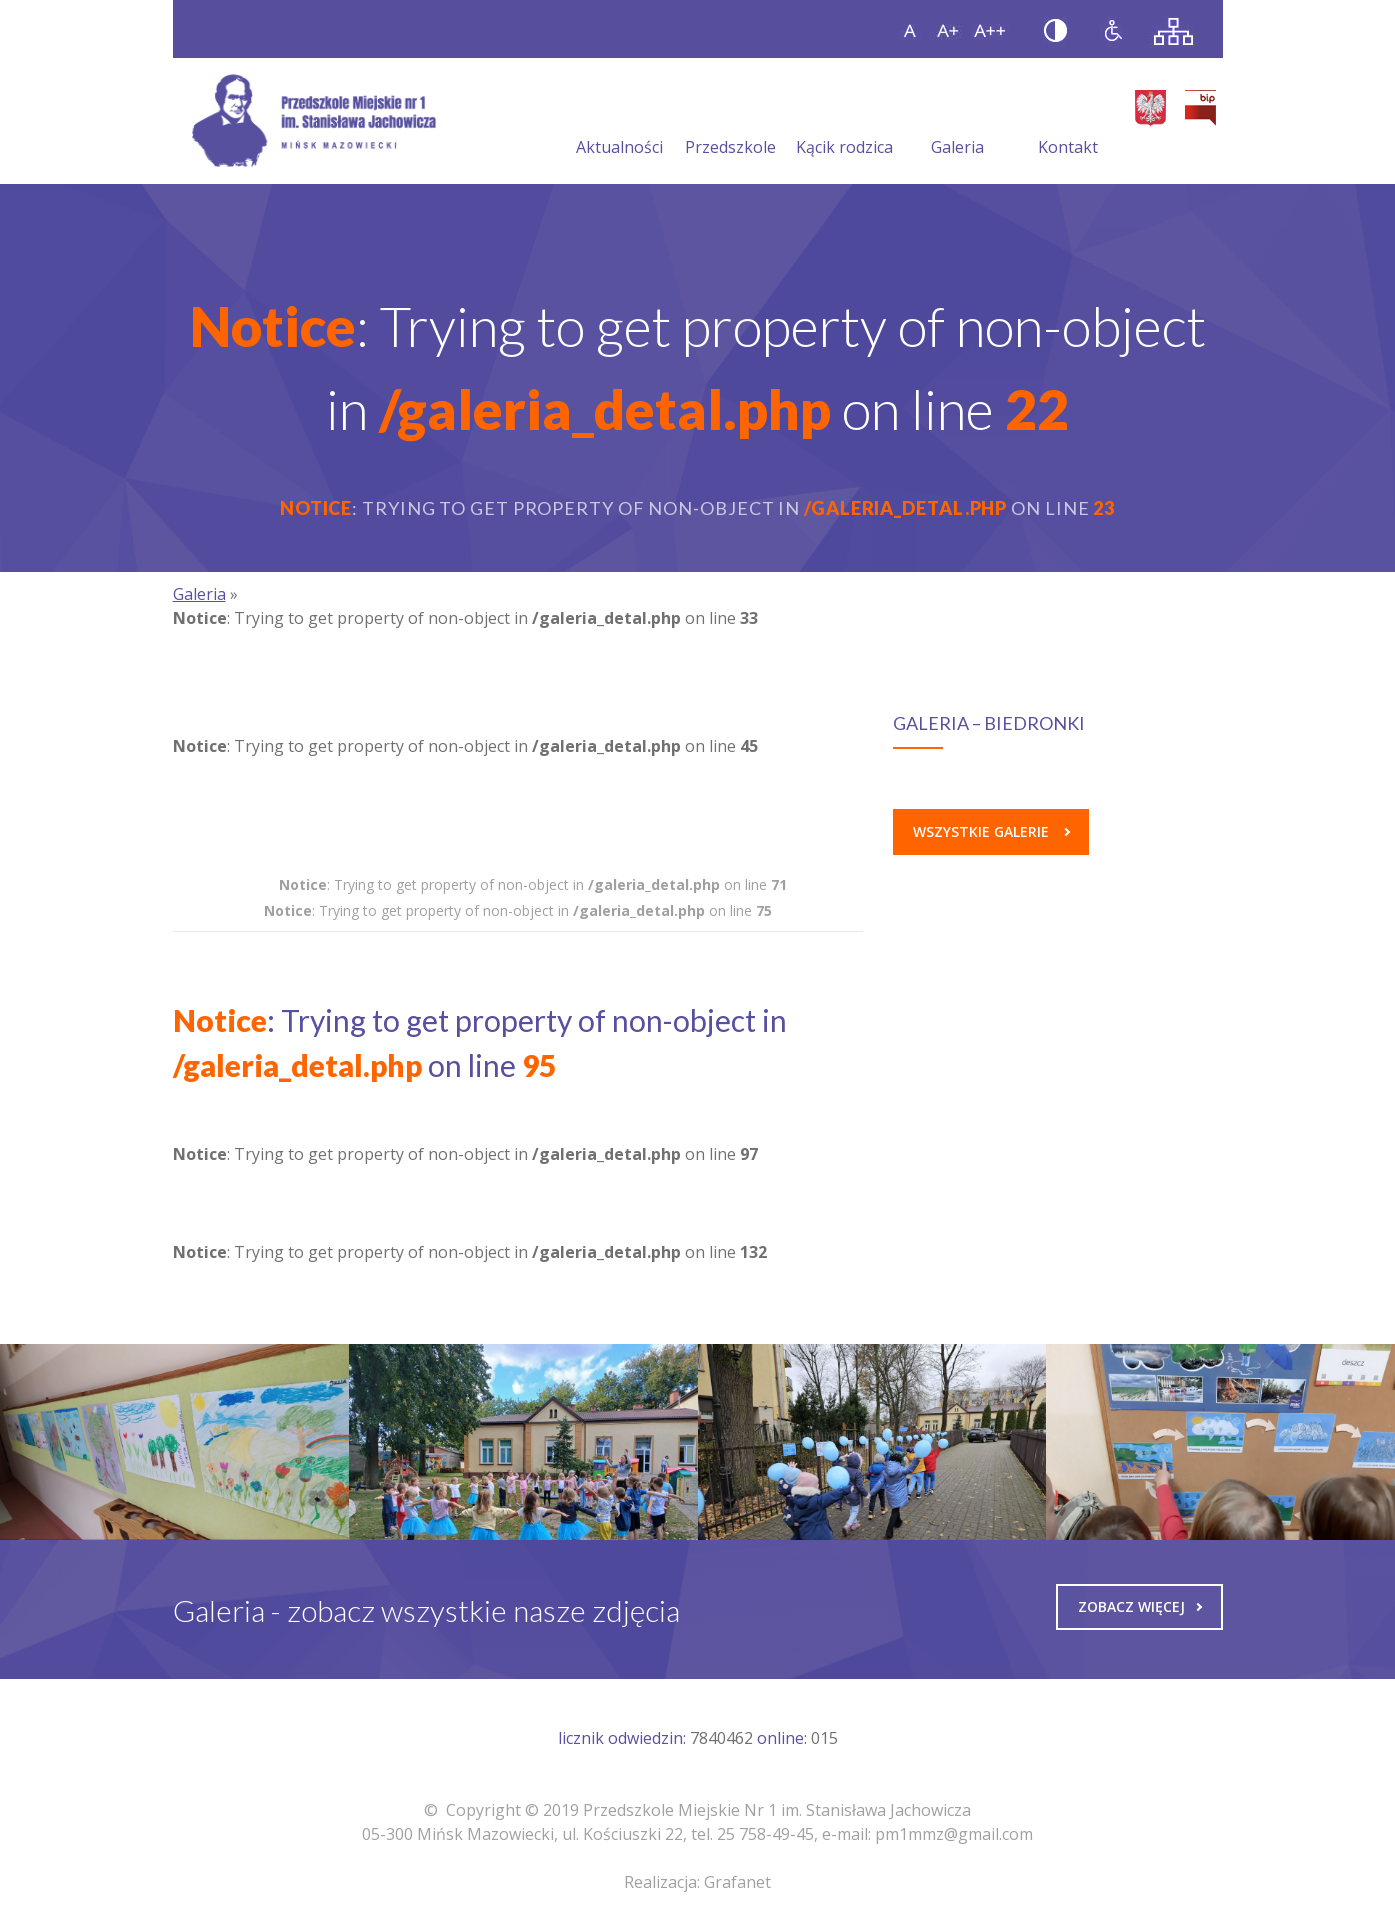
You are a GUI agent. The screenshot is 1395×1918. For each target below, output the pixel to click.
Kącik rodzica (844, 123)
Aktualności (619, 123)
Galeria (957, 123)
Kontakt (1068, 123)
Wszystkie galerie (991, 831)
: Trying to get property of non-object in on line (533, 884)
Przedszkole (730, 123)
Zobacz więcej (1140, 1606)
